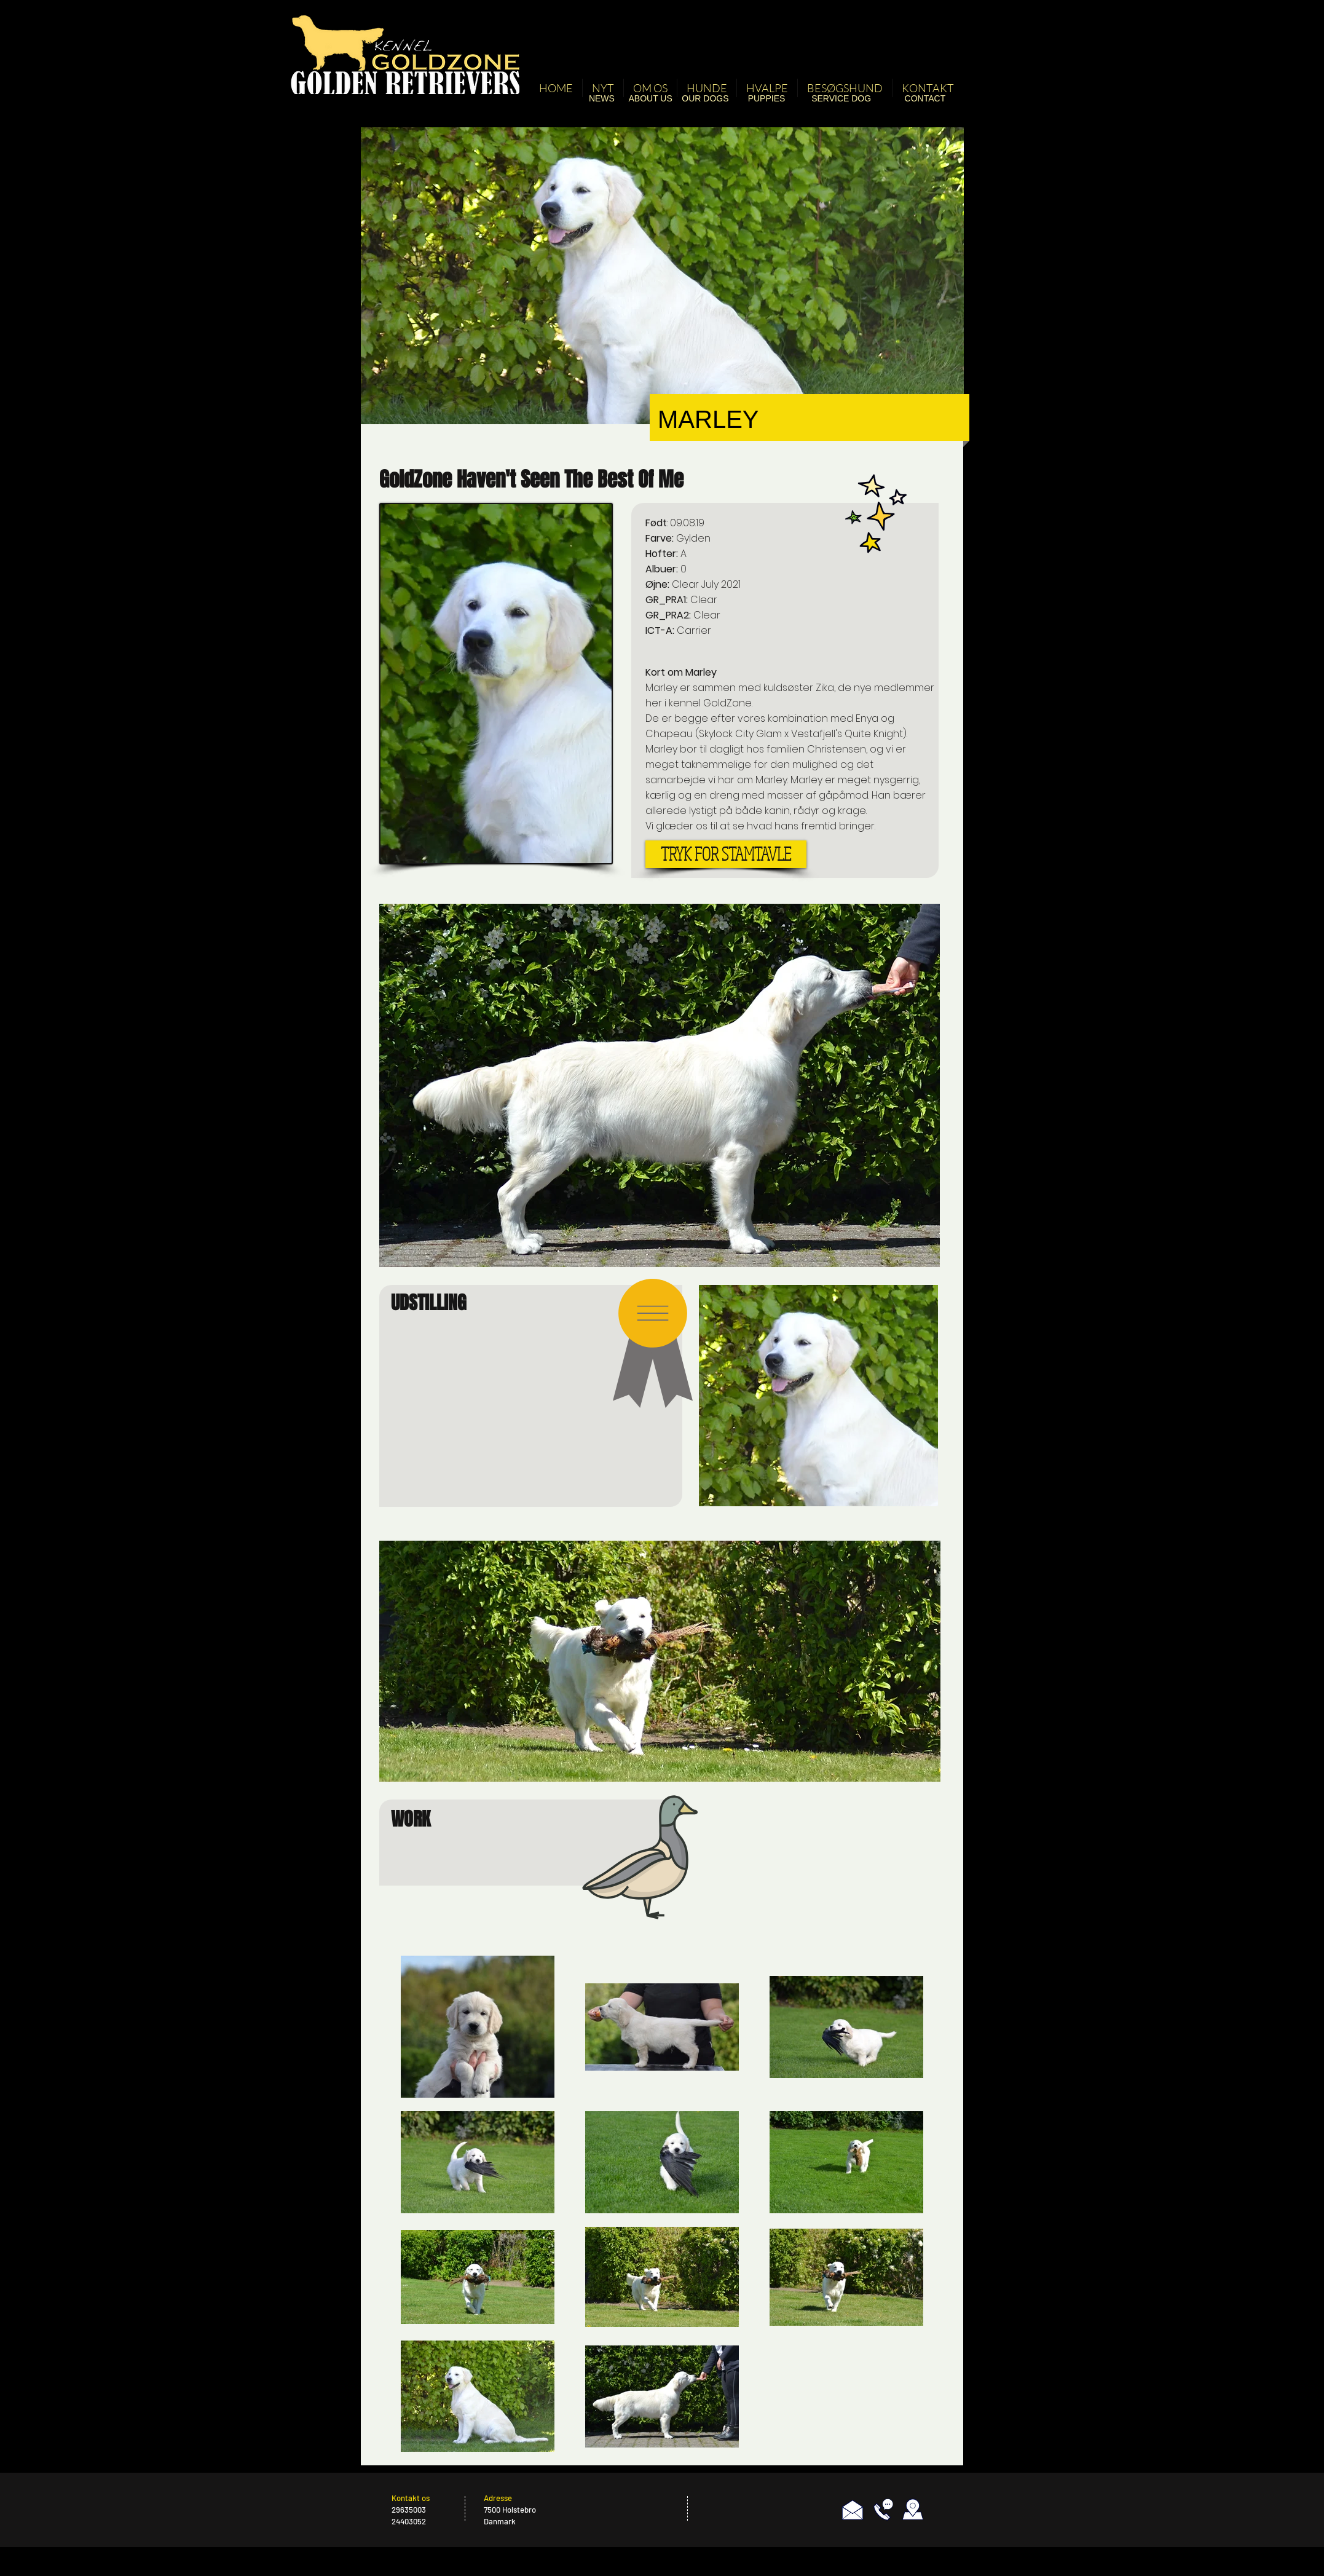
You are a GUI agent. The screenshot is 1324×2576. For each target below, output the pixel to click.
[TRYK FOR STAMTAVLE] (725, 854)
